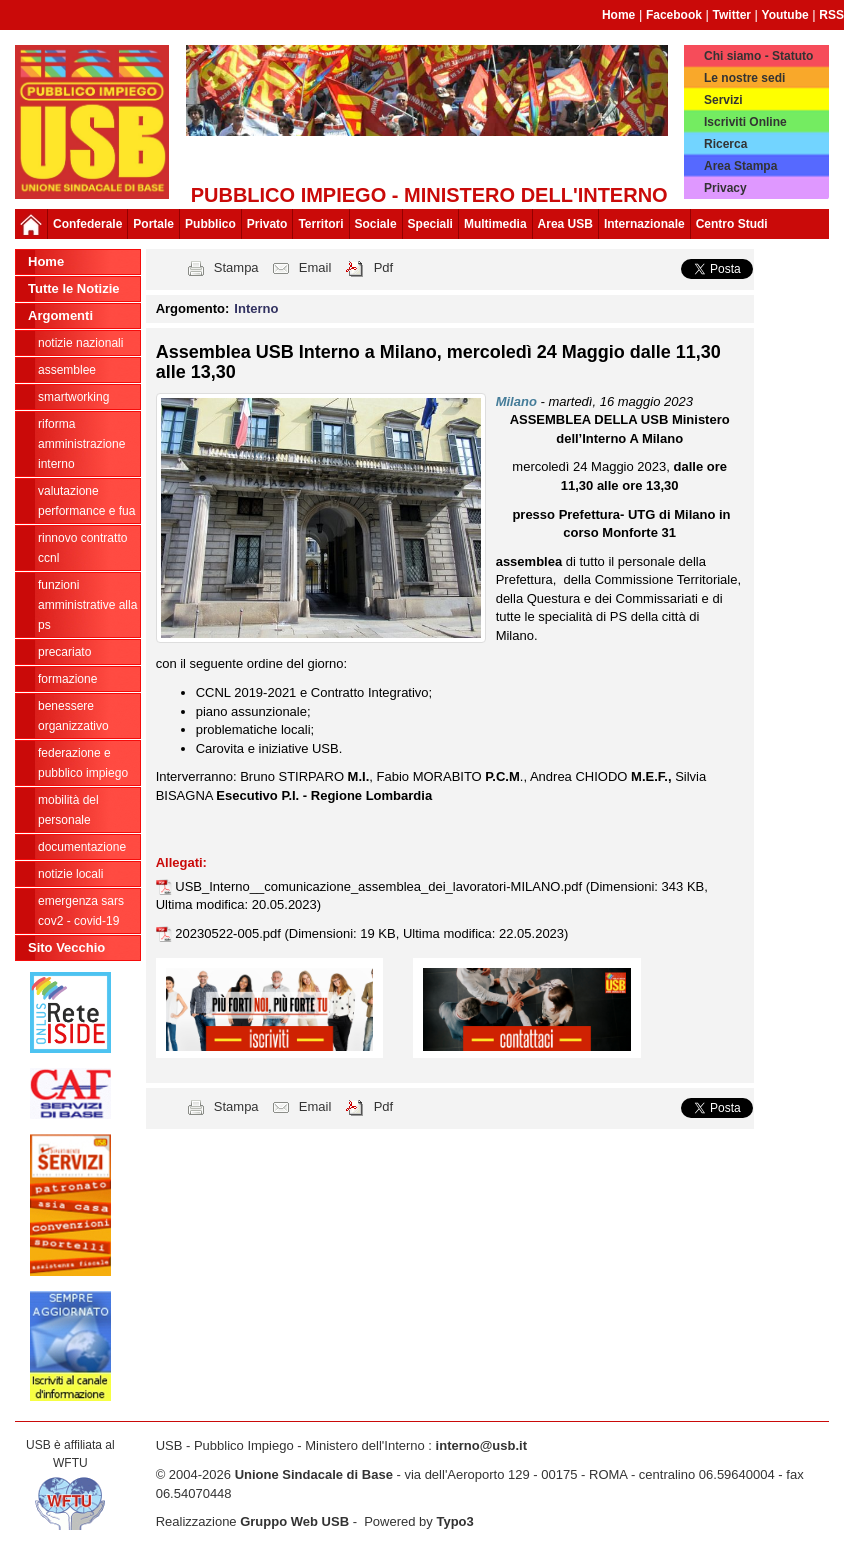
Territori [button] (320, 224)
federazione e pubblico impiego (83, 763)
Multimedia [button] (495, 224)
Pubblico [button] (210, 224)
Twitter (732, 15)
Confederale (87, 224)
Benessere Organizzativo (73, 716)
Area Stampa (740, 166)
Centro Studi (732, 224)
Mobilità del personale (68, 810)
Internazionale (644, 224)
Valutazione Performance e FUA (86, 501)
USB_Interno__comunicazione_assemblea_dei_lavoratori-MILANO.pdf (380, 886)
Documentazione (82, 847)
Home (618, 15)
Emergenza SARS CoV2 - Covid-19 (81, 911)
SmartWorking (73, 397)
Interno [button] (256, 308)
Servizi (723, 100)
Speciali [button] (430, 224)
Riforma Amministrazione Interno (81, 444)
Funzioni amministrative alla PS (87, 605)
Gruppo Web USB (294, 1521)
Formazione (67, 679)
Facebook (674, 15)
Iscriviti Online (745, 122)
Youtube (785, 15)
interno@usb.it (481, 1445)
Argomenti (60, 315)
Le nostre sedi (744, 78)
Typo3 (454, 1521)
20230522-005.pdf (229, 933)
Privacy (725, 188)
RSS (831, 15)
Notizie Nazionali (80, 343)
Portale (153, 224)
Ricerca (725, 144)
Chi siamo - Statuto (758, 56)
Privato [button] (267, 224)
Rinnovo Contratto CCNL (82, 548)
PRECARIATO (64, 652)
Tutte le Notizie (73, 288)
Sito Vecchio (66, 947)
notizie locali (70, 874)
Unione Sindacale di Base (314, 1474)
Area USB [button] (565, 224)
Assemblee (67, 370)
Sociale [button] (376, 224)
